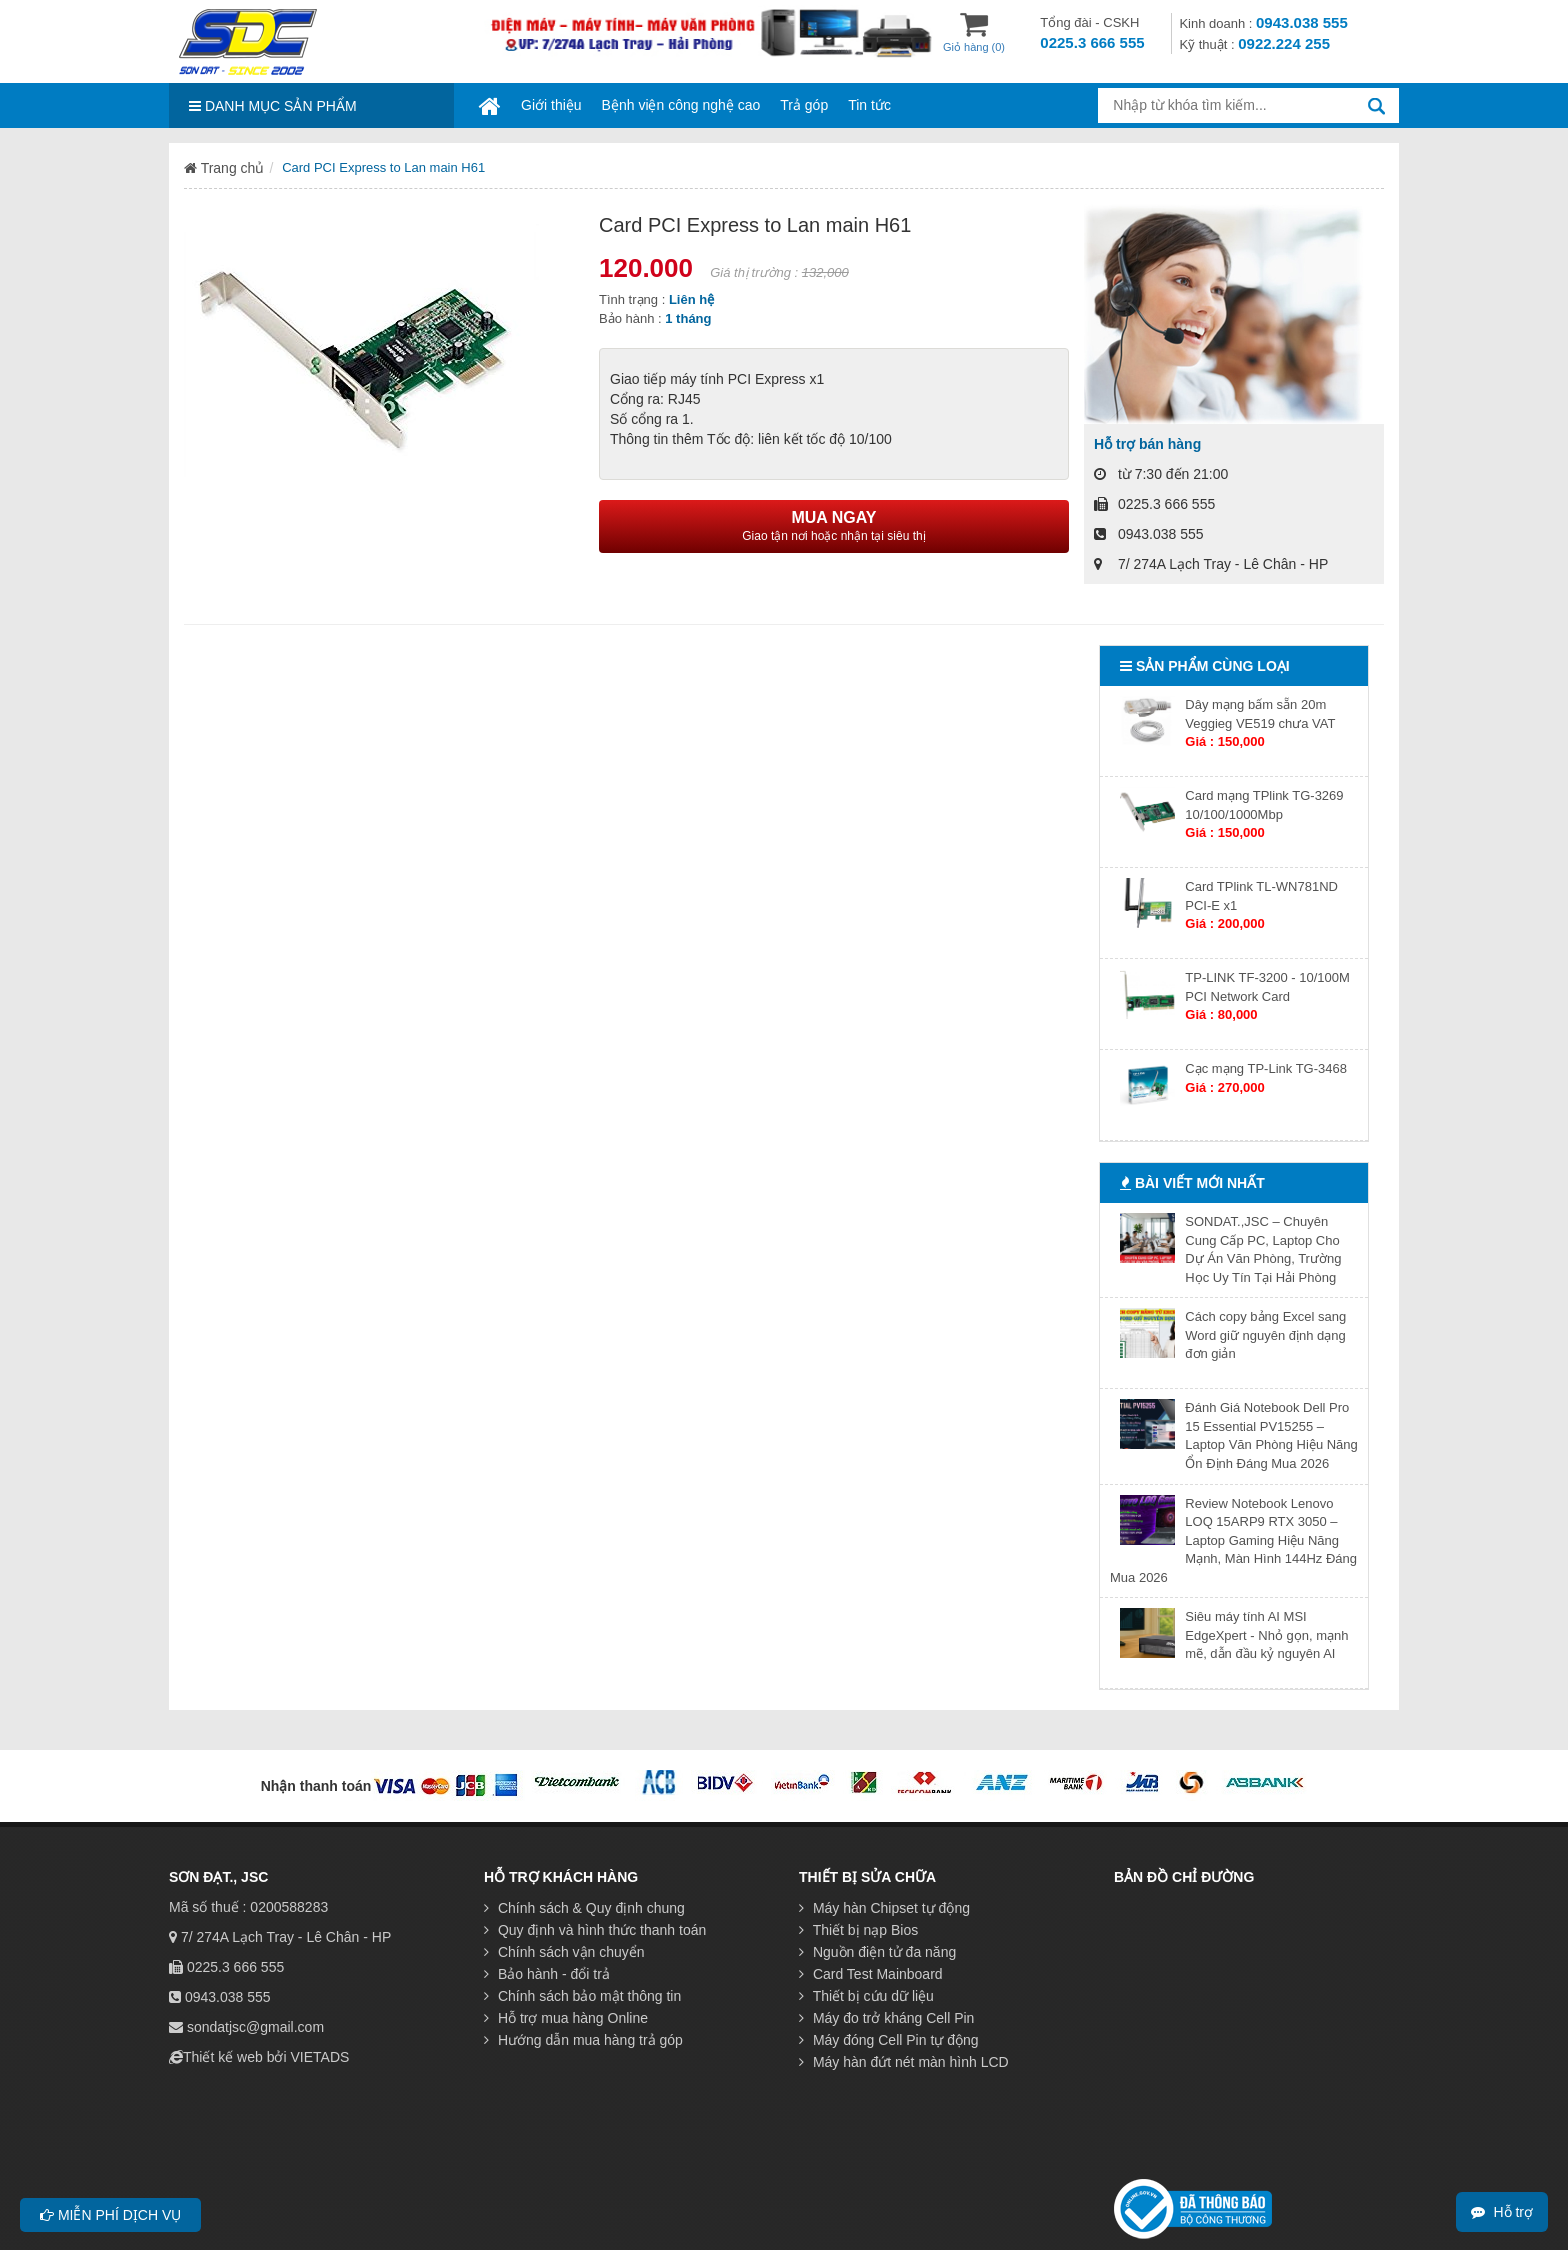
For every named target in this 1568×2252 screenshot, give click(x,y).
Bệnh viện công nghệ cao (681, 105)
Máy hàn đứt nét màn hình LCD (904, 2062)
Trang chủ (224, 168)
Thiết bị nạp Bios (858, 1930)
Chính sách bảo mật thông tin (582, 1996)
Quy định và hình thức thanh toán (595, 1930)
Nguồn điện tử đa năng (877, 1952)
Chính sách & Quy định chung (584, 1908)
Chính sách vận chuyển (564, 1952)
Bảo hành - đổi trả (547, 1974)
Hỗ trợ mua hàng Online (566, 2018)
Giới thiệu (551, 105)
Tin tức (869, 105)
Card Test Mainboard (871, 1974)
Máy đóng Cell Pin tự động (889, 2040)
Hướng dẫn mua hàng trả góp (583, 2040)
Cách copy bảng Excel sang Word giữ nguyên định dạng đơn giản (1265, 1335)
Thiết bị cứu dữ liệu (866, 1996)
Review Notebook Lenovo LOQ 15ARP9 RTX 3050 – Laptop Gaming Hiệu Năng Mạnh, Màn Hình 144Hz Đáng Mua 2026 (1233, 1540)
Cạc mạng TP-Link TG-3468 (1266, 1068)
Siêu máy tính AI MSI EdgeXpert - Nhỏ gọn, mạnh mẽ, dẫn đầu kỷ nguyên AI (1266, 1635)
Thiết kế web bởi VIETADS (266, 2057)
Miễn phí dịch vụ (110, 2215)
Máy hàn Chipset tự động (884, 1908)
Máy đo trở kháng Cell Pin (886, 2018)
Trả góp (804, 105)
